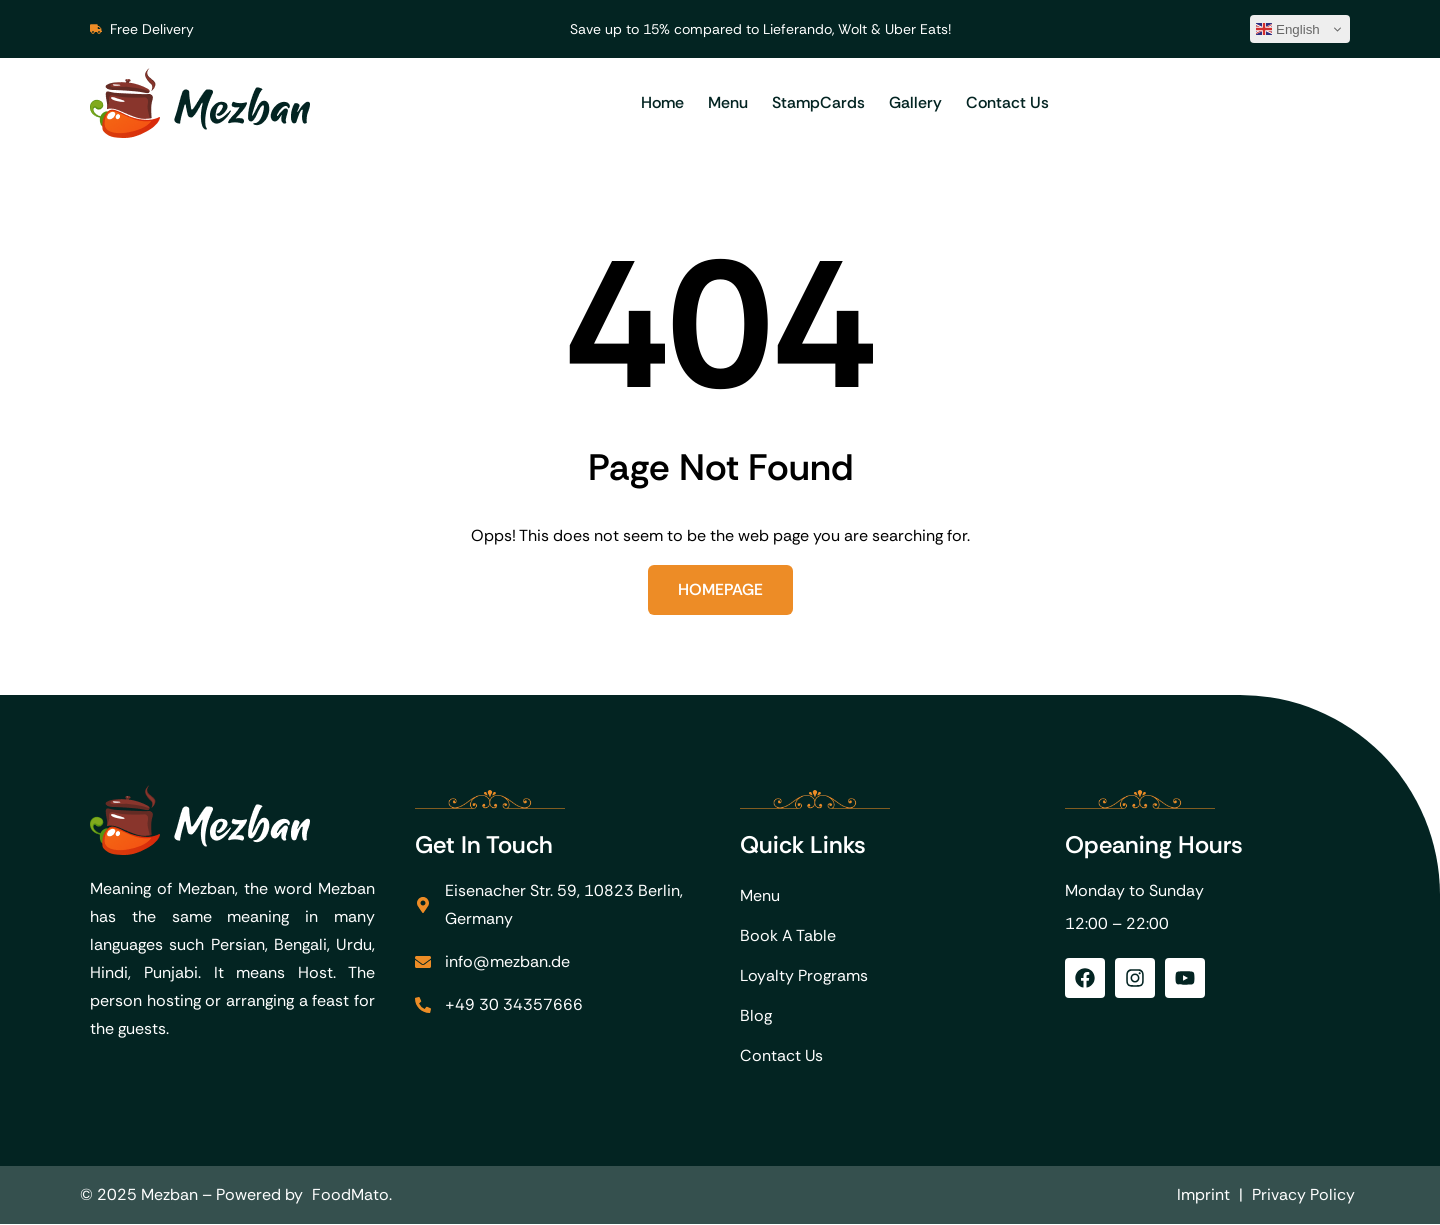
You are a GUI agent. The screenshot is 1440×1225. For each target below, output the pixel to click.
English (1288, 29)
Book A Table (788, 936)
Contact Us (1007, 102)
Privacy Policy (1303, 1195)
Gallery (915, 102)
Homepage (720, 589)
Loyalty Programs (804, 976)
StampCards (818, 102)
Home (662, 102)
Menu (728, 102)
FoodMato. (352, 1195)
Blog (756, 1016)
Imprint (1203, 1195)
